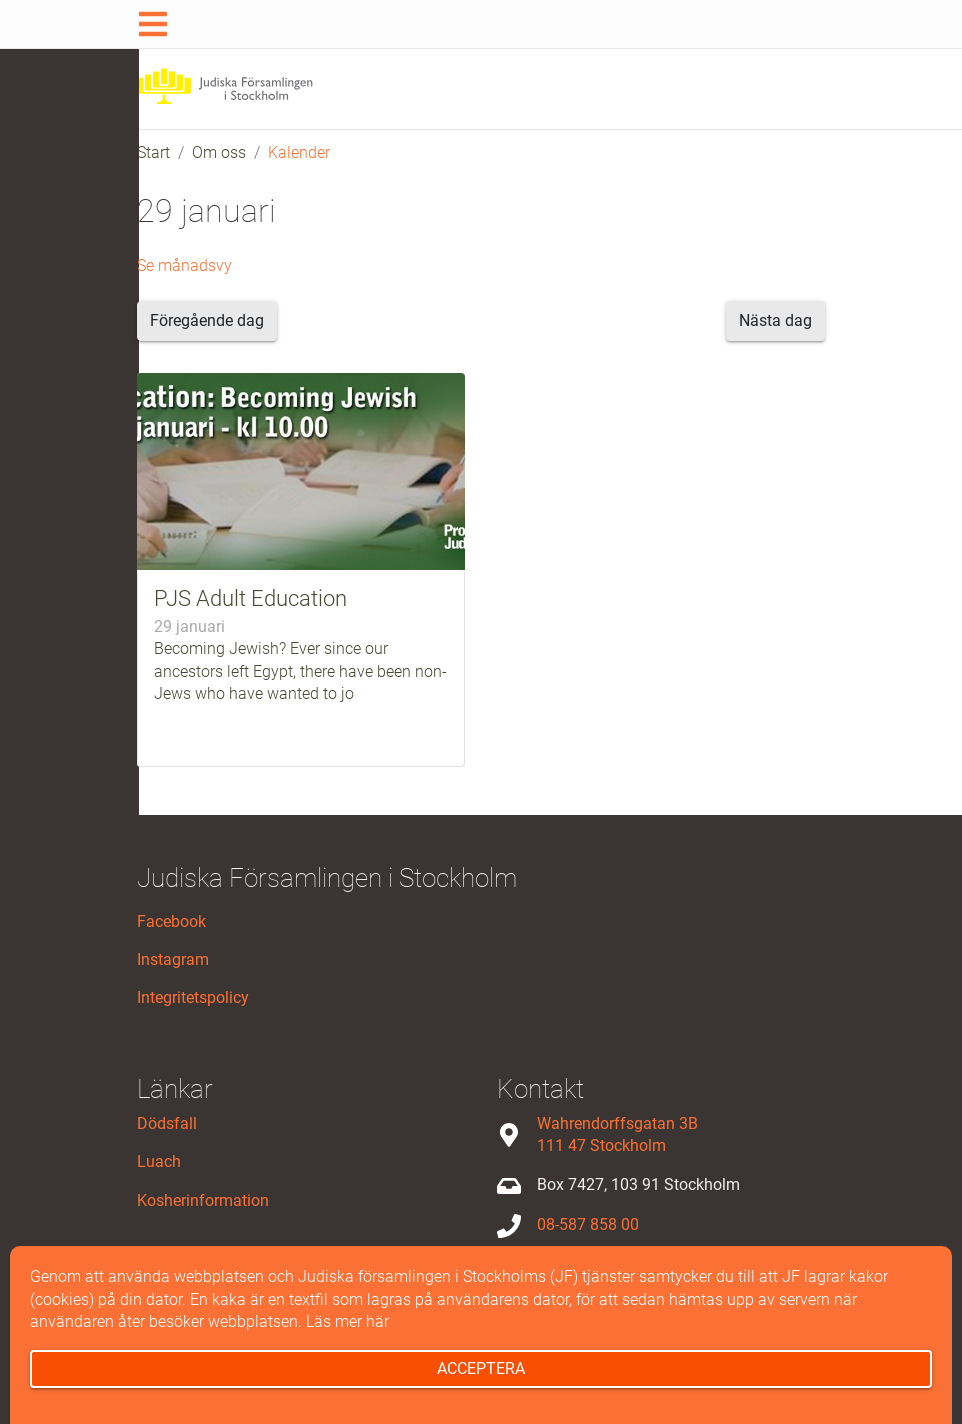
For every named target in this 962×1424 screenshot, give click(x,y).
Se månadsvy (184, 265)
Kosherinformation (203, 1200)
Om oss (219, 152)
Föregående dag (207, 320)
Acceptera (481, 1368)
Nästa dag (775, 320)
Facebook (171, 921)
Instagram (173, 959)
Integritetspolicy (193, 997)
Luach (159, 1161)
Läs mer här (347, 1321)
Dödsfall (167, 1123)
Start (153, 152)
